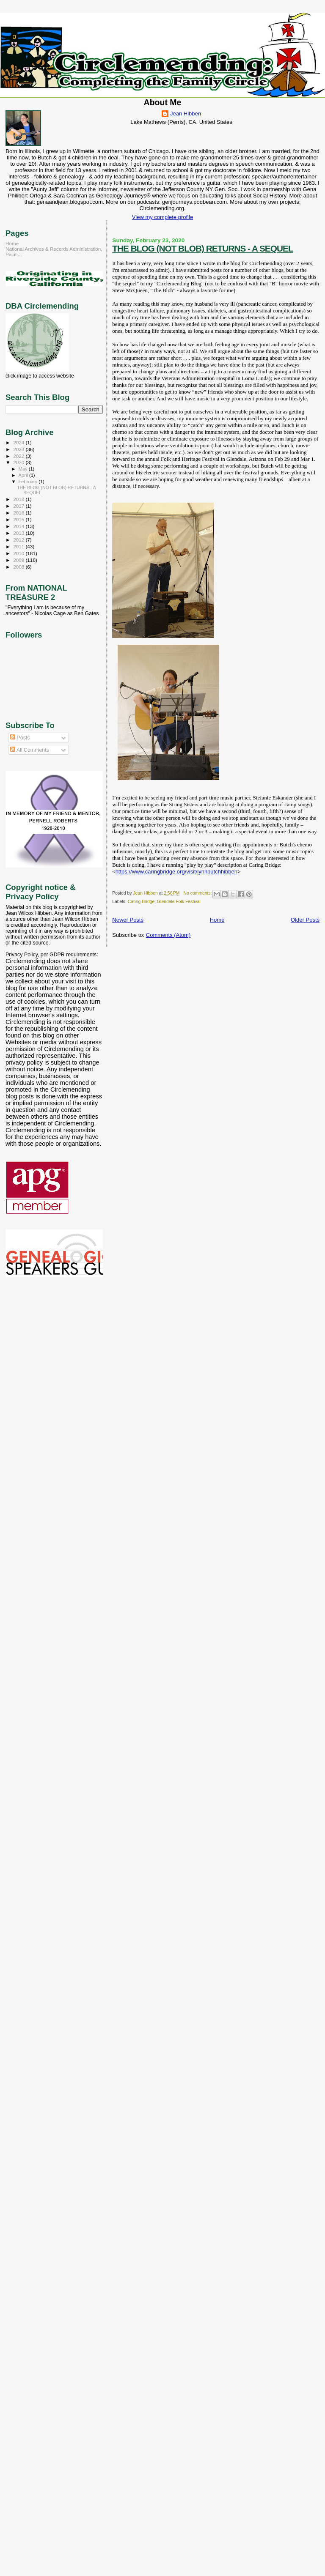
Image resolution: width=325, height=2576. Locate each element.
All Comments (29, 750)
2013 (19, 533)
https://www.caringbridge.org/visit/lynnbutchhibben (176, 871)
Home (217, 920)
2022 (19, 456)
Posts (20, 738)
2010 (19, 553)
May (24, 468)
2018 (19, 499)
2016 (19, 512)
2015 (19, 519)
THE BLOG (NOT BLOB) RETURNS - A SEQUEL (202, 248)
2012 (19, 539)
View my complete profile (162, 217)
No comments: (198, 893)
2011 (19, 546)
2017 (19, 506)
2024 (19, 442)
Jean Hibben (185, 113)
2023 (19, 449)
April (24, 475)
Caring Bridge (141, 901)
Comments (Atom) (168, 935)
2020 (19, 462)
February (29, 481)
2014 (19, 526)
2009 (19, 560)
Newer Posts (127, 920)
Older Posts (305, 920)
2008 (19, 566)
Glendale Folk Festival (179, 901)
